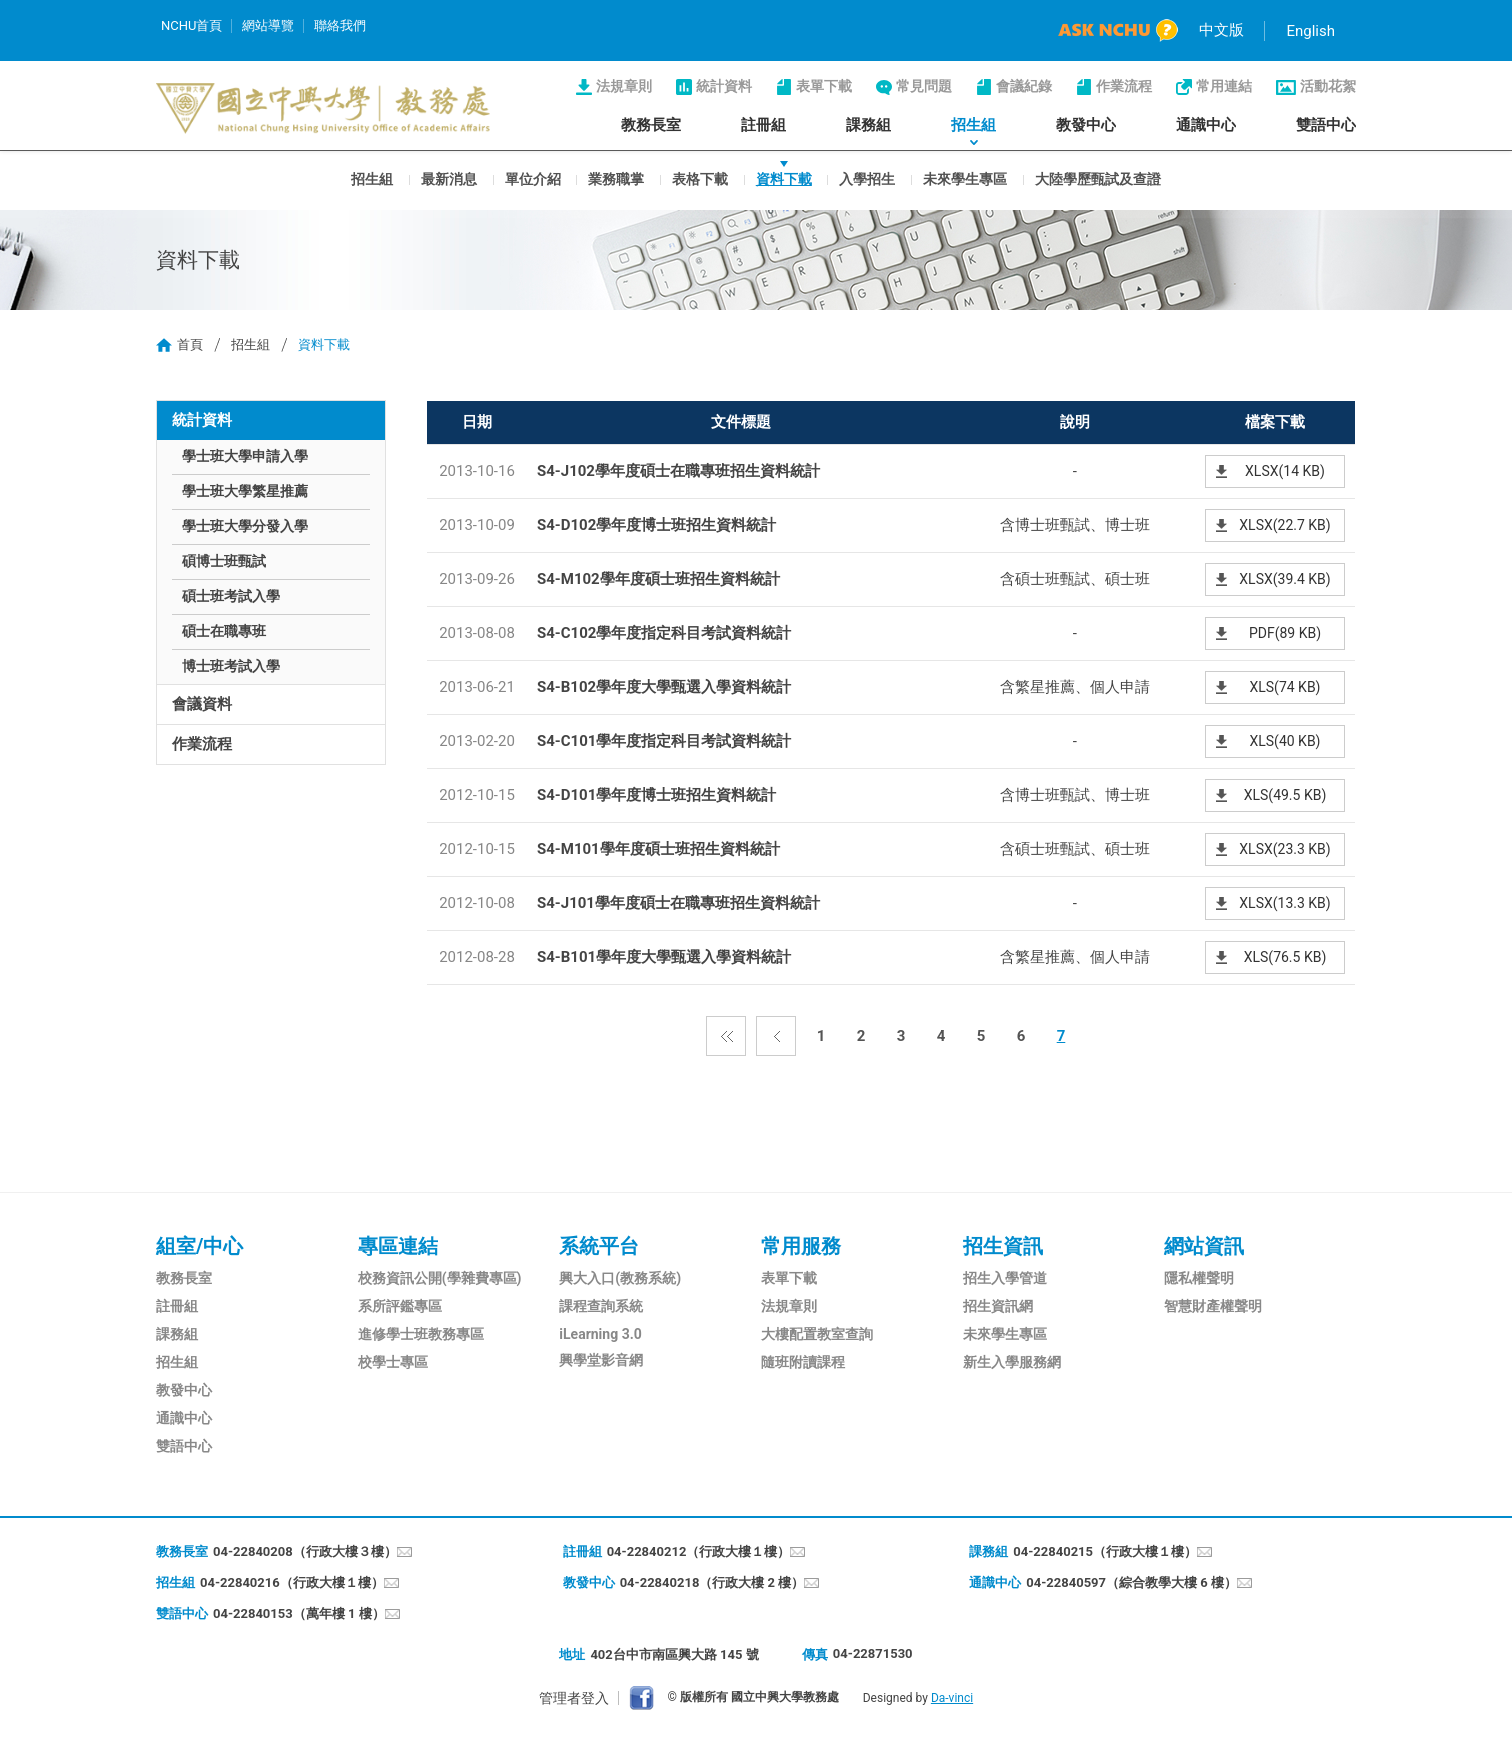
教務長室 (651, 125)
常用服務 (801, 1246)
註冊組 (763, 125)
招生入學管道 (1005, 1278)
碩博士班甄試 (224, 561)
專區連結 (398, 1246)
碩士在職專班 (224, 631)
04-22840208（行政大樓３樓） (305, 1551)
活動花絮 (1328, 86)
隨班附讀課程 (803, 1362)
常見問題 (924, 86)
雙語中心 (1326, 125)
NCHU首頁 (191, 25)
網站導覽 (268, 25)
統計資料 (724, 86)
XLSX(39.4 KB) (1284, 579)
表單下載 (824, 86)
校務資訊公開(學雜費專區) (440, 1278)
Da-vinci (952, 1698)
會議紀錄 (1024, 86)
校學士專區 (393, 1362)
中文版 (1221, 30)
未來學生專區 (965, 178)
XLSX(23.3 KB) (1284, 849)
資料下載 (784, 178)
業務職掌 (616, 178)
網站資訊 (1204, 1246)
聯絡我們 (340, 25)
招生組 (973, 125)
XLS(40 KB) (1284, 741)
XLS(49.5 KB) (1285, 795)
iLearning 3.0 (600, 1334)
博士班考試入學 (231, 666)
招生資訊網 (998, 1306)
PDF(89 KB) (1285, 633)
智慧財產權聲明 (1213, 1306)
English (1310, 31)
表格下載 (700, 178)
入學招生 (867, 178)
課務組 (868, 125)
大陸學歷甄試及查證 (1098, 178)
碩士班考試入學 (231, 596)
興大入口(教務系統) (620, 1278)
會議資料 (202, 704)
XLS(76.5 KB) (1285, 957)
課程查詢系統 (601, 1306)
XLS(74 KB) (1284, 687)
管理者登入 (574, 1698)
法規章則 (624, 86)
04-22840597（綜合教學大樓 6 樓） (1131, 1582)
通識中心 (1206, 125)
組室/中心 (199, 1246)
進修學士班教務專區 (421, 1334)
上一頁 (776, 1036)
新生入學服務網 (1012, 1362)
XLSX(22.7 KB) (1284, 525)
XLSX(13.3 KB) (1284, 903)
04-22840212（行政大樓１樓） (699, 1551)
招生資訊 (1003, 1246)
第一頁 (726, 1036)
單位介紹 (533, 178)
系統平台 (599, 1246)
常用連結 (1224, 86)
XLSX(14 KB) (1285, 471)
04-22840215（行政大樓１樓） (1105, 1551)
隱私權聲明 (1199, 1278)
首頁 (190, 344)
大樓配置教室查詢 (817, 1334)
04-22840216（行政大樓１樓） (292, 1582)
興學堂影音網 (601, 1360)
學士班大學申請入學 (245, 456)
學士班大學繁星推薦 (245, 491)
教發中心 (1086, 125)
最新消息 (449, 178)
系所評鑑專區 (400, 1306)
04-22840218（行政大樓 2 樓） (712, 1582)
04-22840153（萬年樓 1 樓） (299, 1613)
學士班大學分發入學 (245, 526)
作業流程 (1124, 86)
